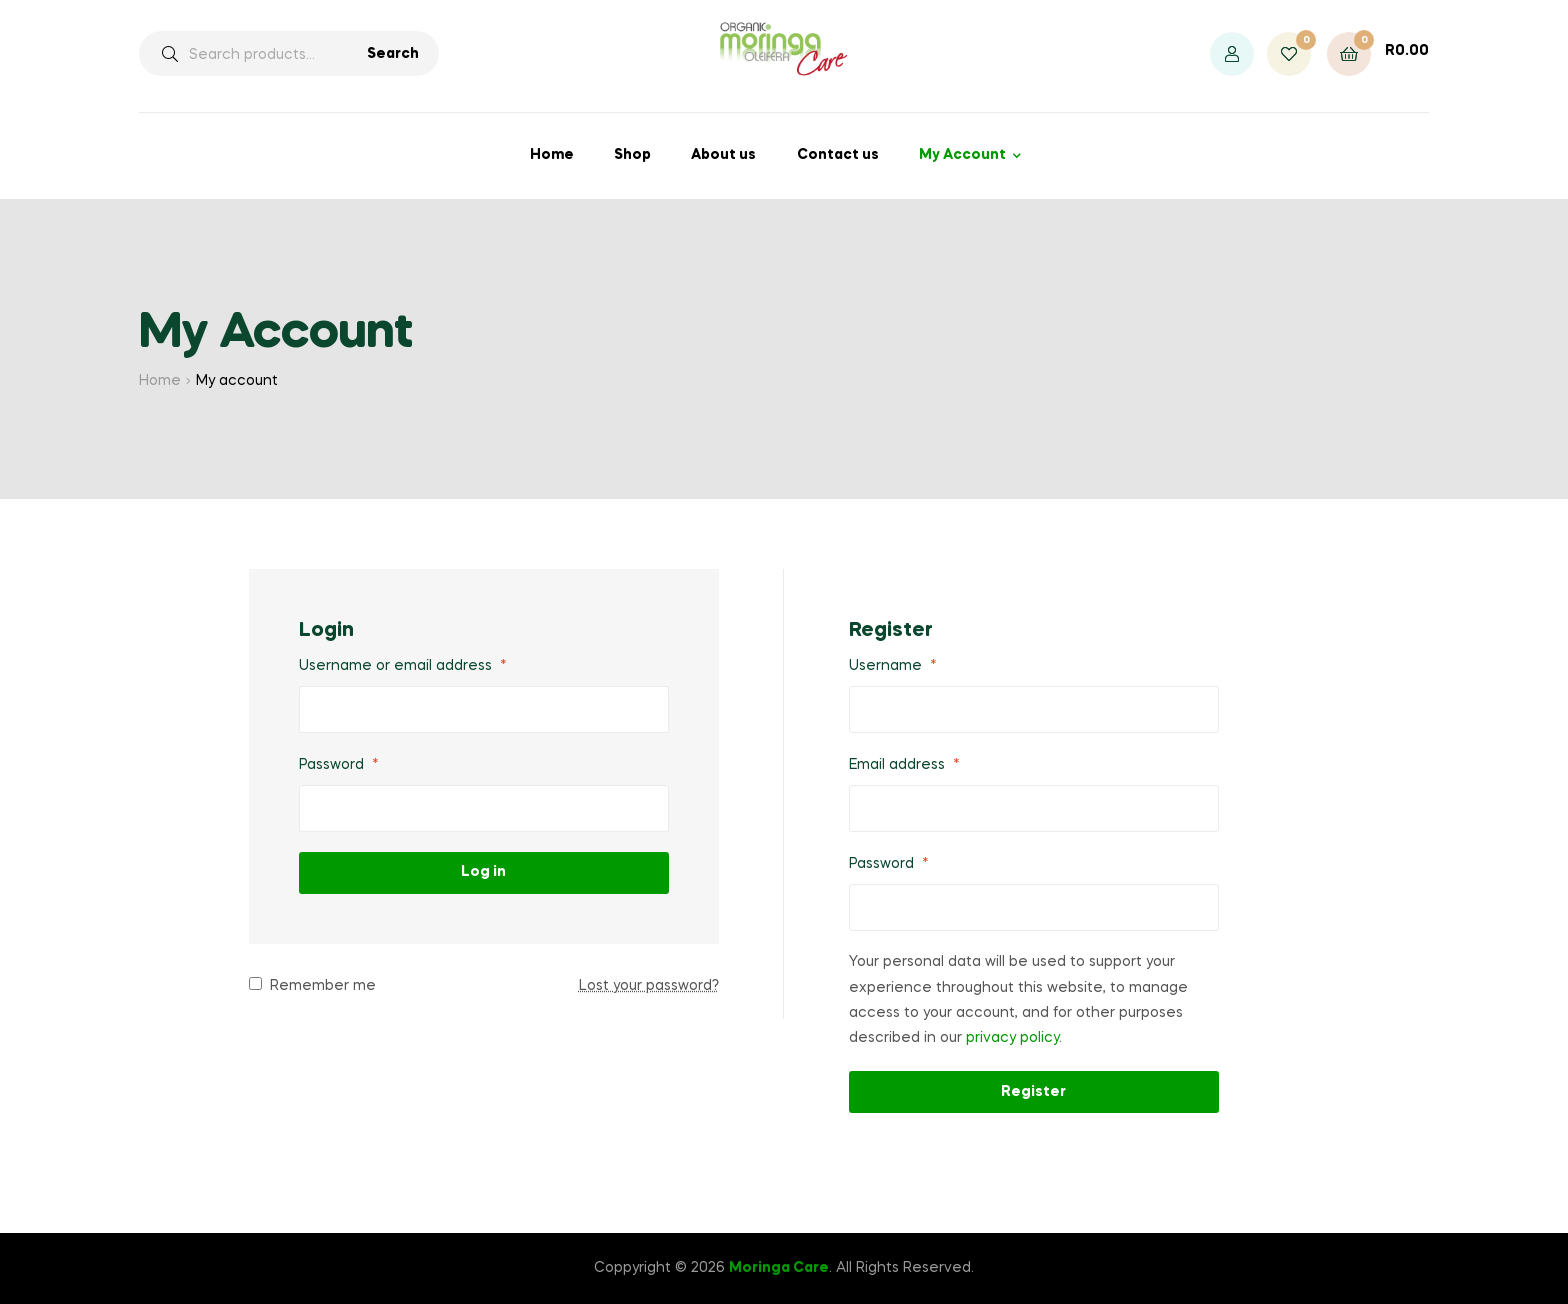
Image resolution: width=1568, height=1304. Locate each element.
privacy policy (1012, 1038)
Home (552, 155)
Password (339, 765)
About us (723, 155)
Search (393, 54)
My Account (962, 155)
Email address (904, 765)
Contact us (838, 155)
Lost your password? (649, 986)
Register (1033, 1092)
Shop (632, 155)
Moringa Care (779, 1268)
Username (893, 666)
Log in (483, 872)
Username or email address (403, 666)
